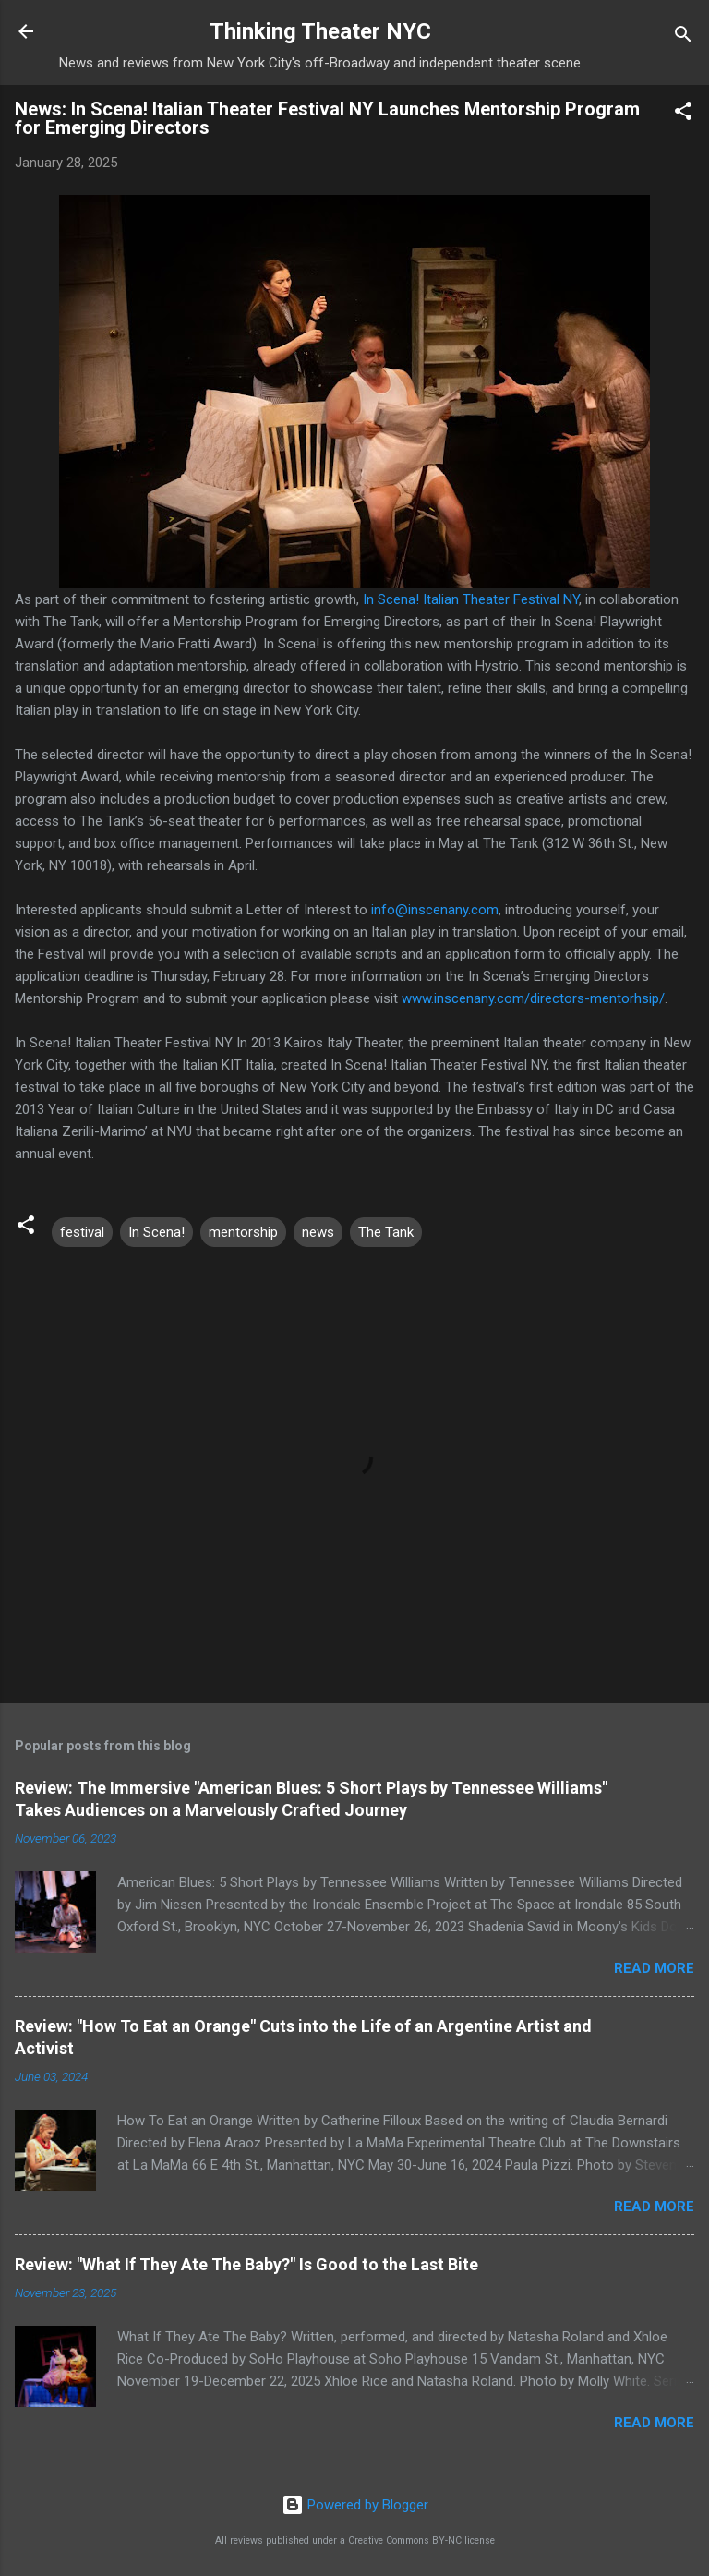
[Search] (683, 37)
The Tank (386, 1232)
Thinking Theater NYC (320, 31)
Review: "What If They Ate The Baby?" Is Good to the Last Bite (246, 2264)
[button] (683, 114)
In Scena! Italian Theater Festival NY (471, 599)
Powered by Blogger (355, 2505)
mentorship (243, 1232)
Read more (654, 1968)
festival (82, 1232)
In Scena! (156, 1232)
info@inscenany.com (435, 909)
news (318, 1232)
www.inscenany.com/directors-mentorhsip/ (533, 998)
